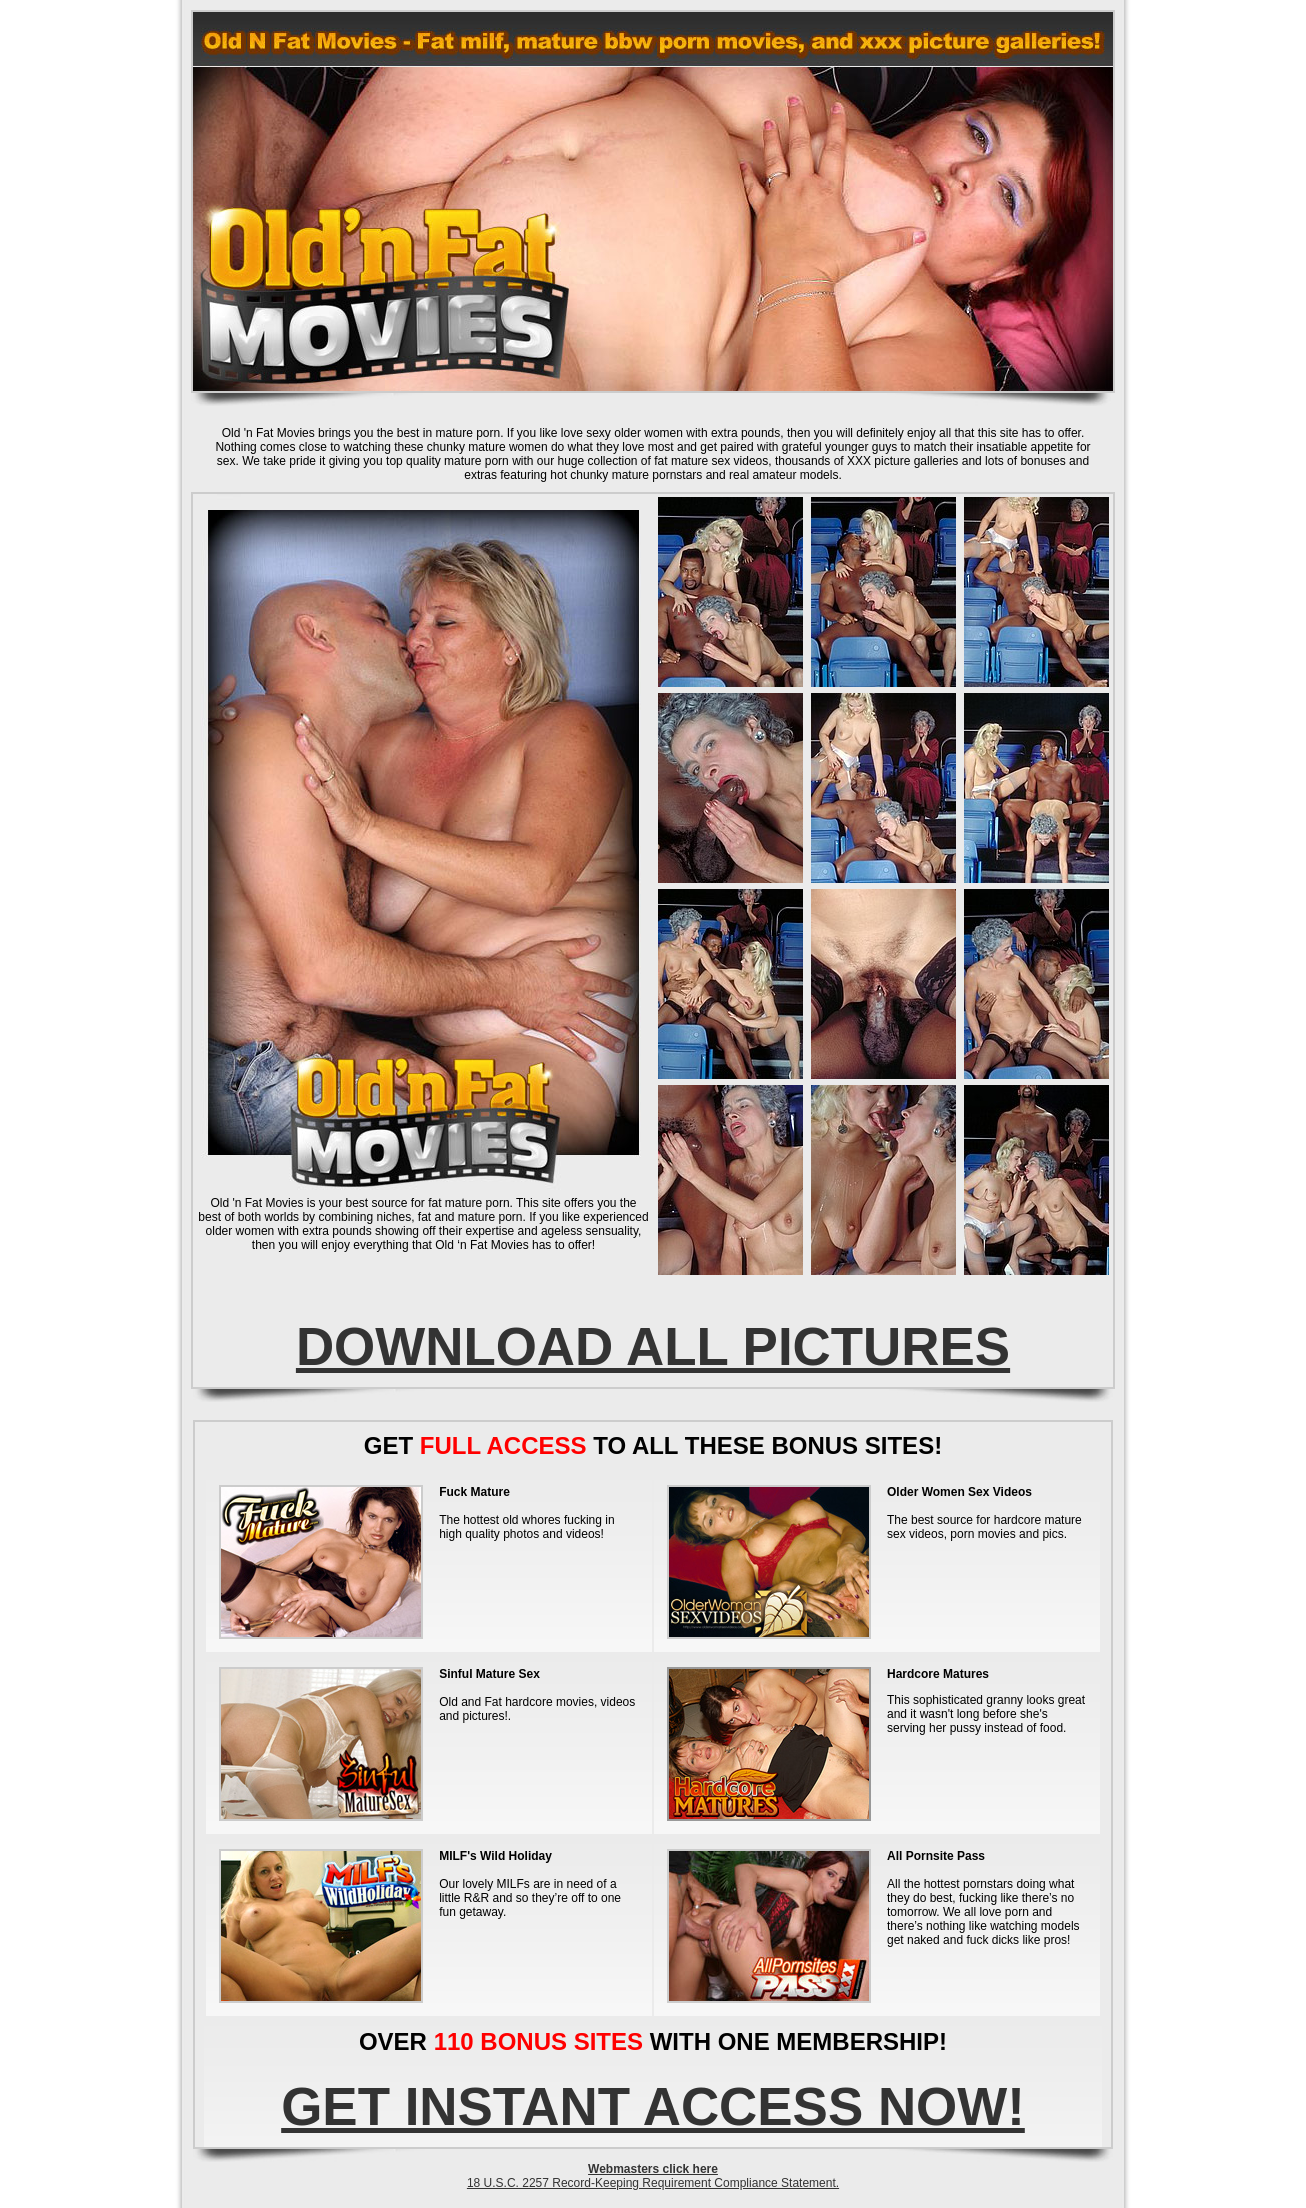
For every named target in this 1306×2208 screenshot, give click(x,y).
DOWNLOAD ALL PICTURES (653, 1346)
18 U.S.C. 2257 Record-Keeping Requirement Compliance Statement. (653, 2183)
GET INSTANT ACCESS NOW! (653, 2106)
